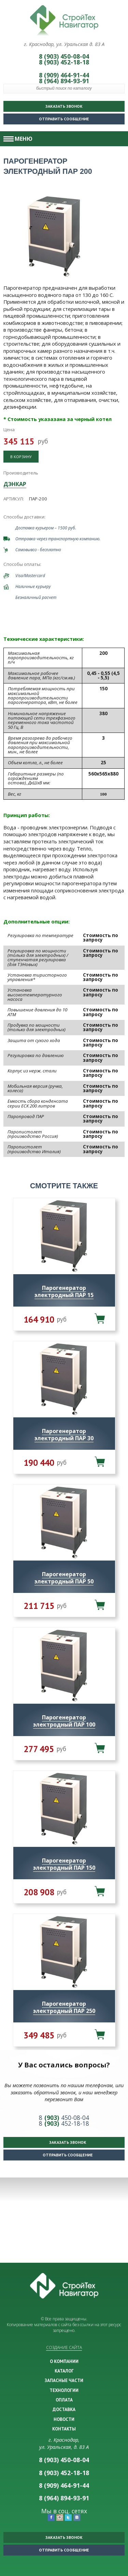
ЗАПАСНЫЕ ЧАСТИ (64, 2380)
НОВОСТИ (64, 2419)
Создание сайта (64, 2347)
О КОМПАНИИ (64, 2361)
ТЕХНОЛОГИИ (64, 2390)
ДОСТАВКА (64, 2409)
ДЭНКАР (14, 484)
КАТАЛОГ (64, 2371)
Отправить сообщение (48, 117)
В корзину (21, 456)
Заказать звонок (64, 106)
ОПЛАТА (64, 2400)
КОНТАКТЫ (64, 2429)
